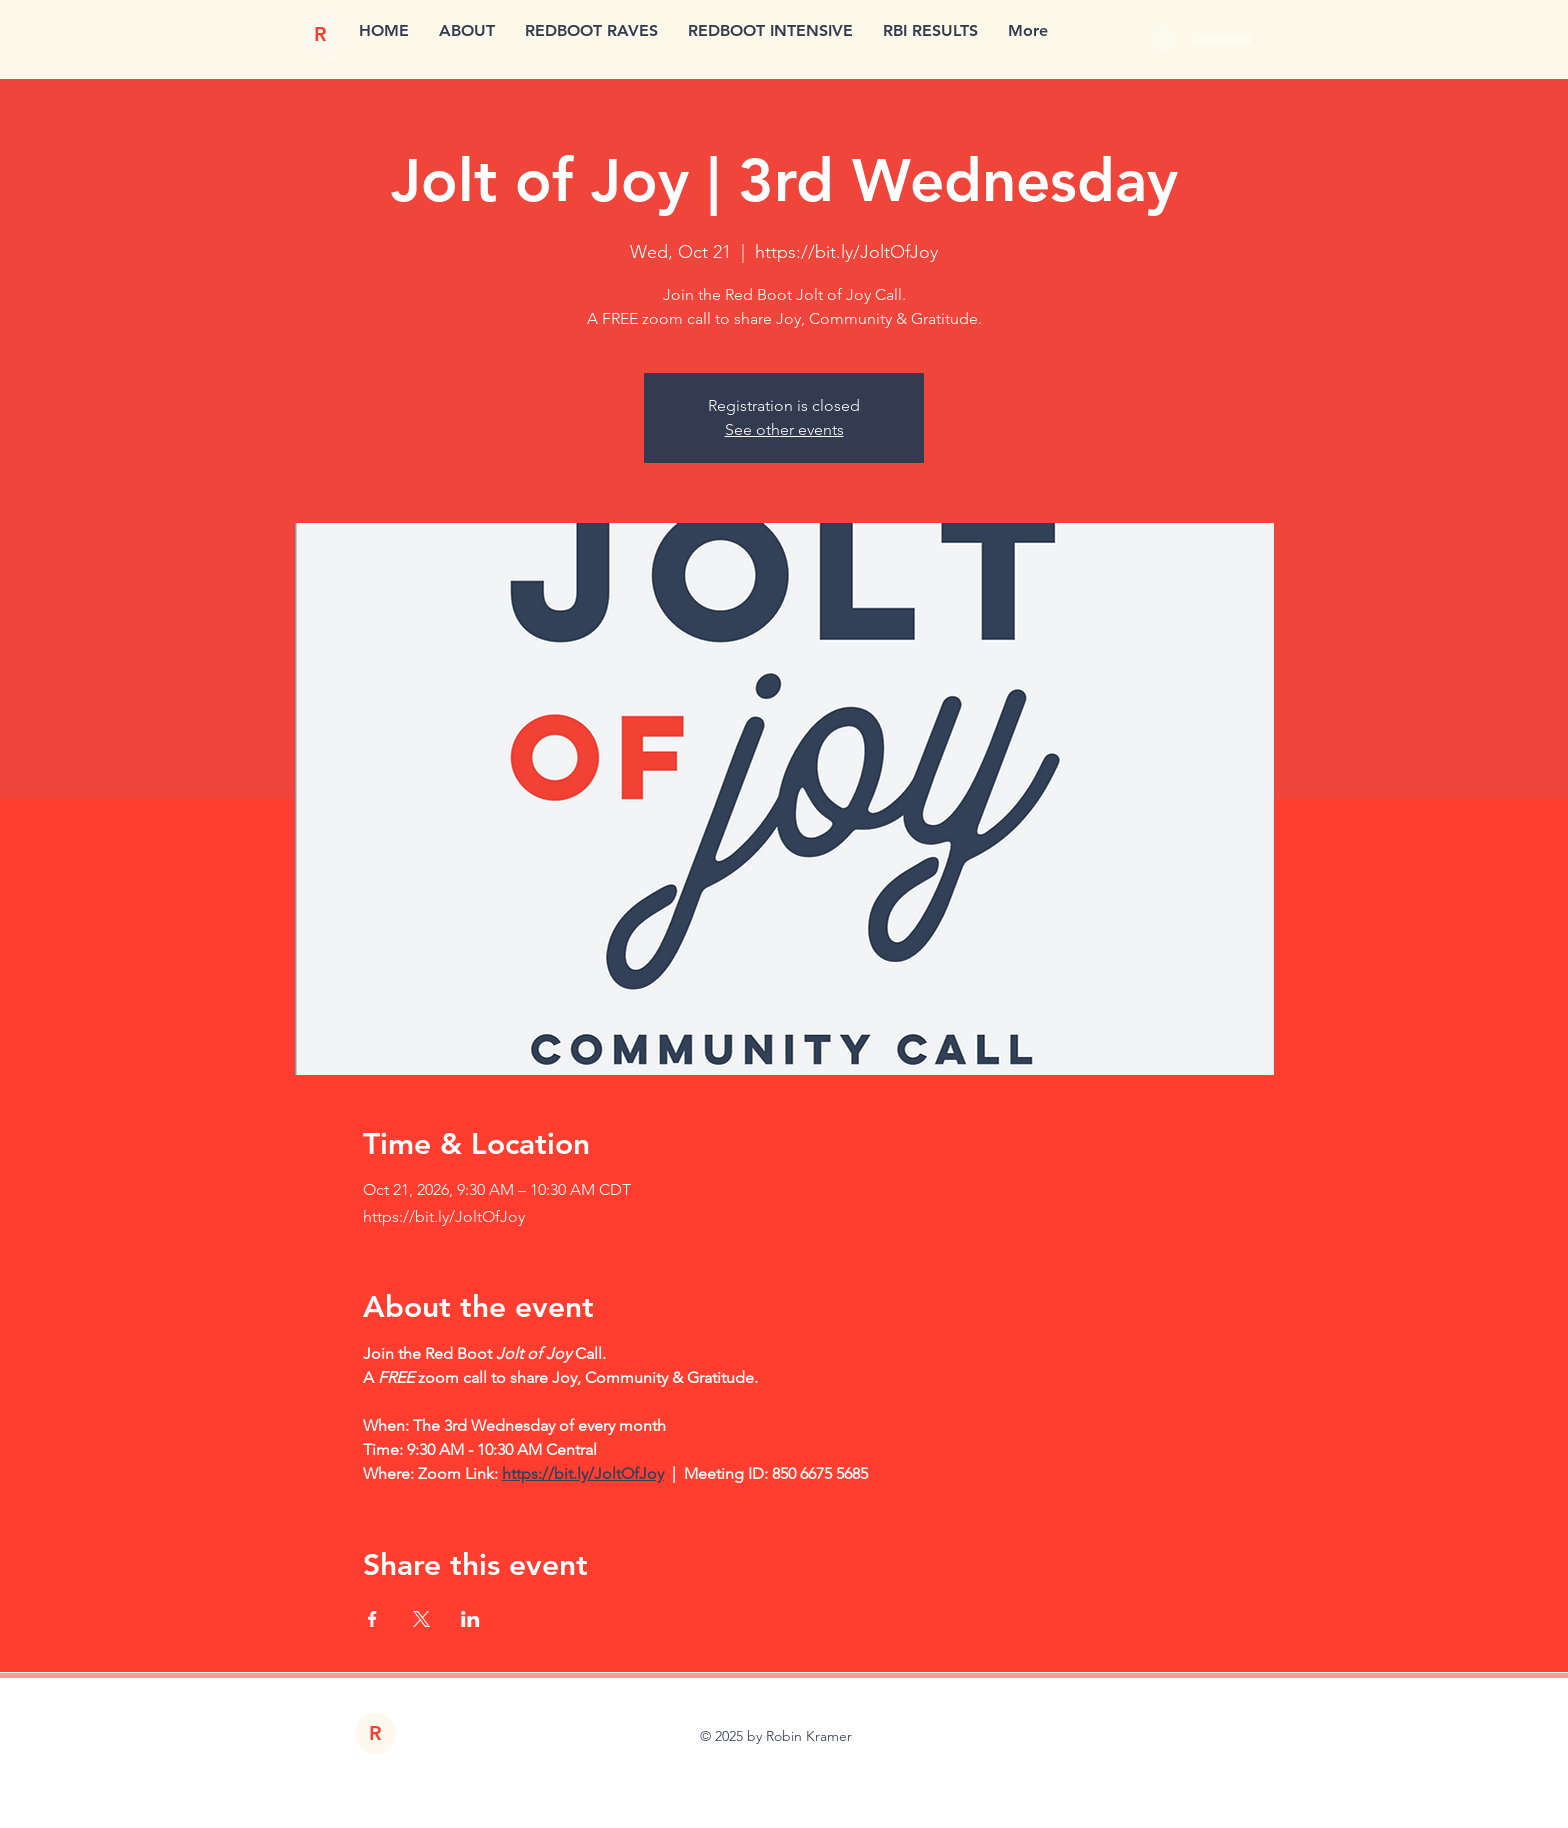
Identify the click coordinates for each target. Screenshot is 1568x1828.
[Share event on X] (421, 1619)
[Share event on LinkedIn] (470, 1619)
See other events (784, 429)
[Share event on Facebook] (372, 1619)
